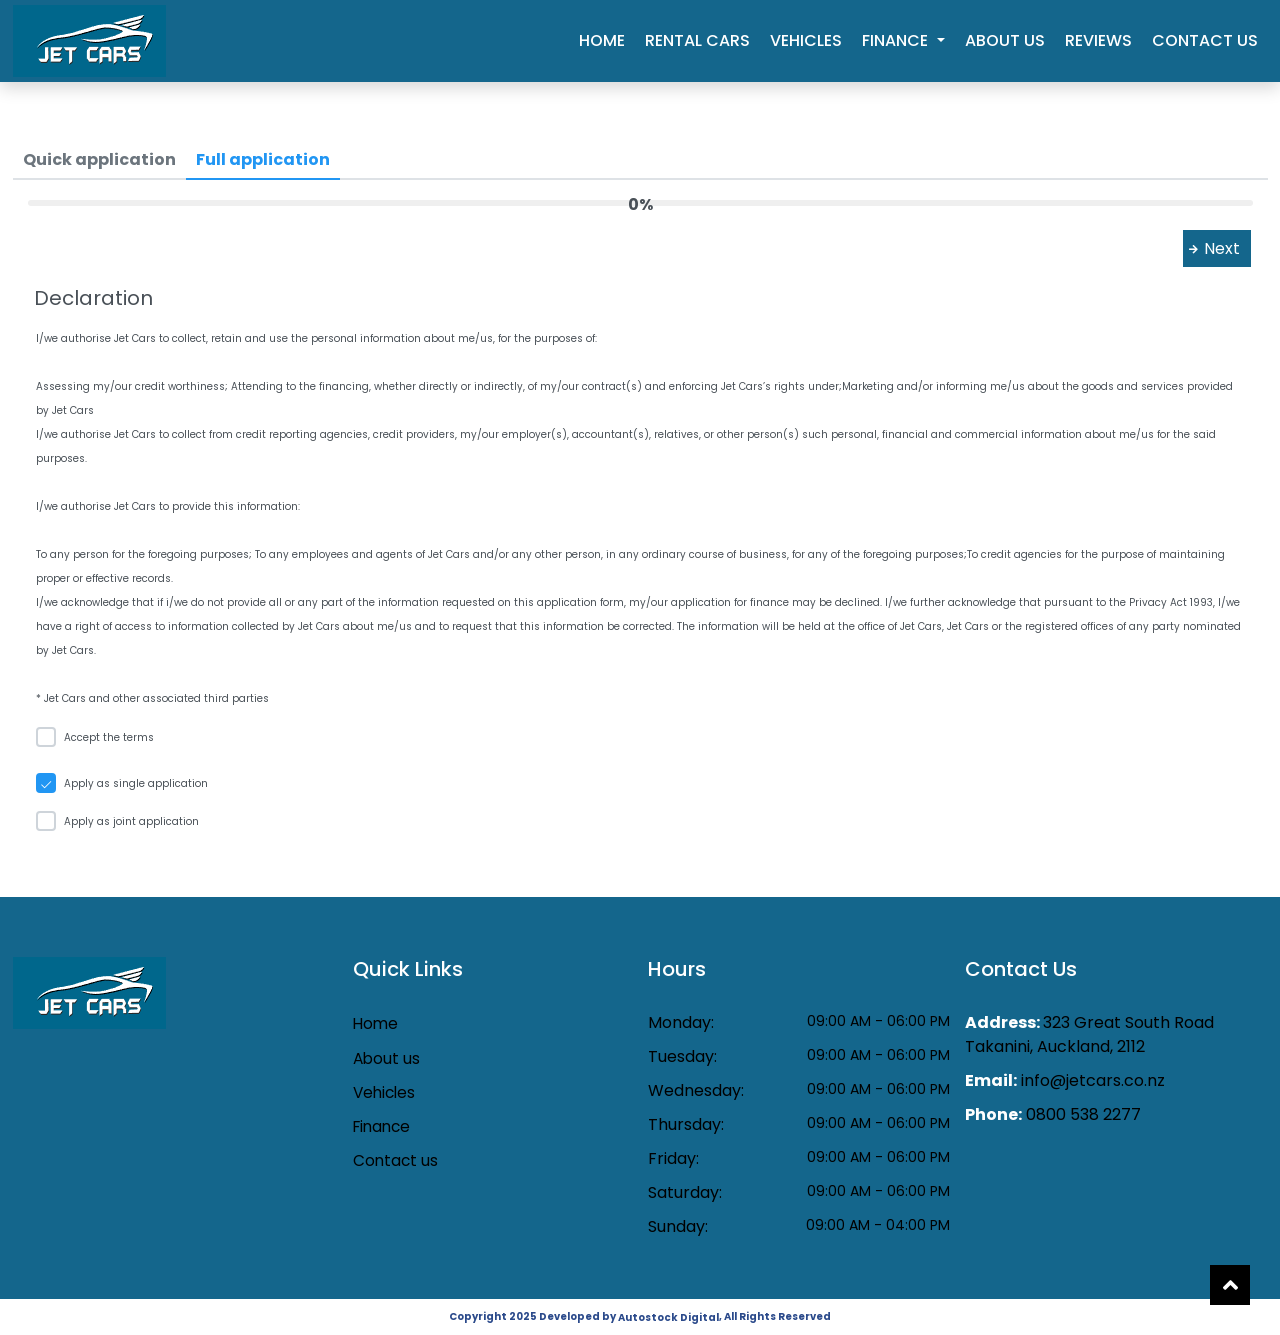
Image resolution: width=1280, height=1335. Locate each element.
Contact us (1205, 40)
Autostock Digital (668, 1317)
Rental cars (697, 40)
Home (602, 40)
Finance (384, 1127)
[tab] (99, 161)
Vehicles (806, 40)
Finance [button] (897, 40)
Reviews (1098, 40)
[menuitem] (99, 160)
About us (1005, 40)
